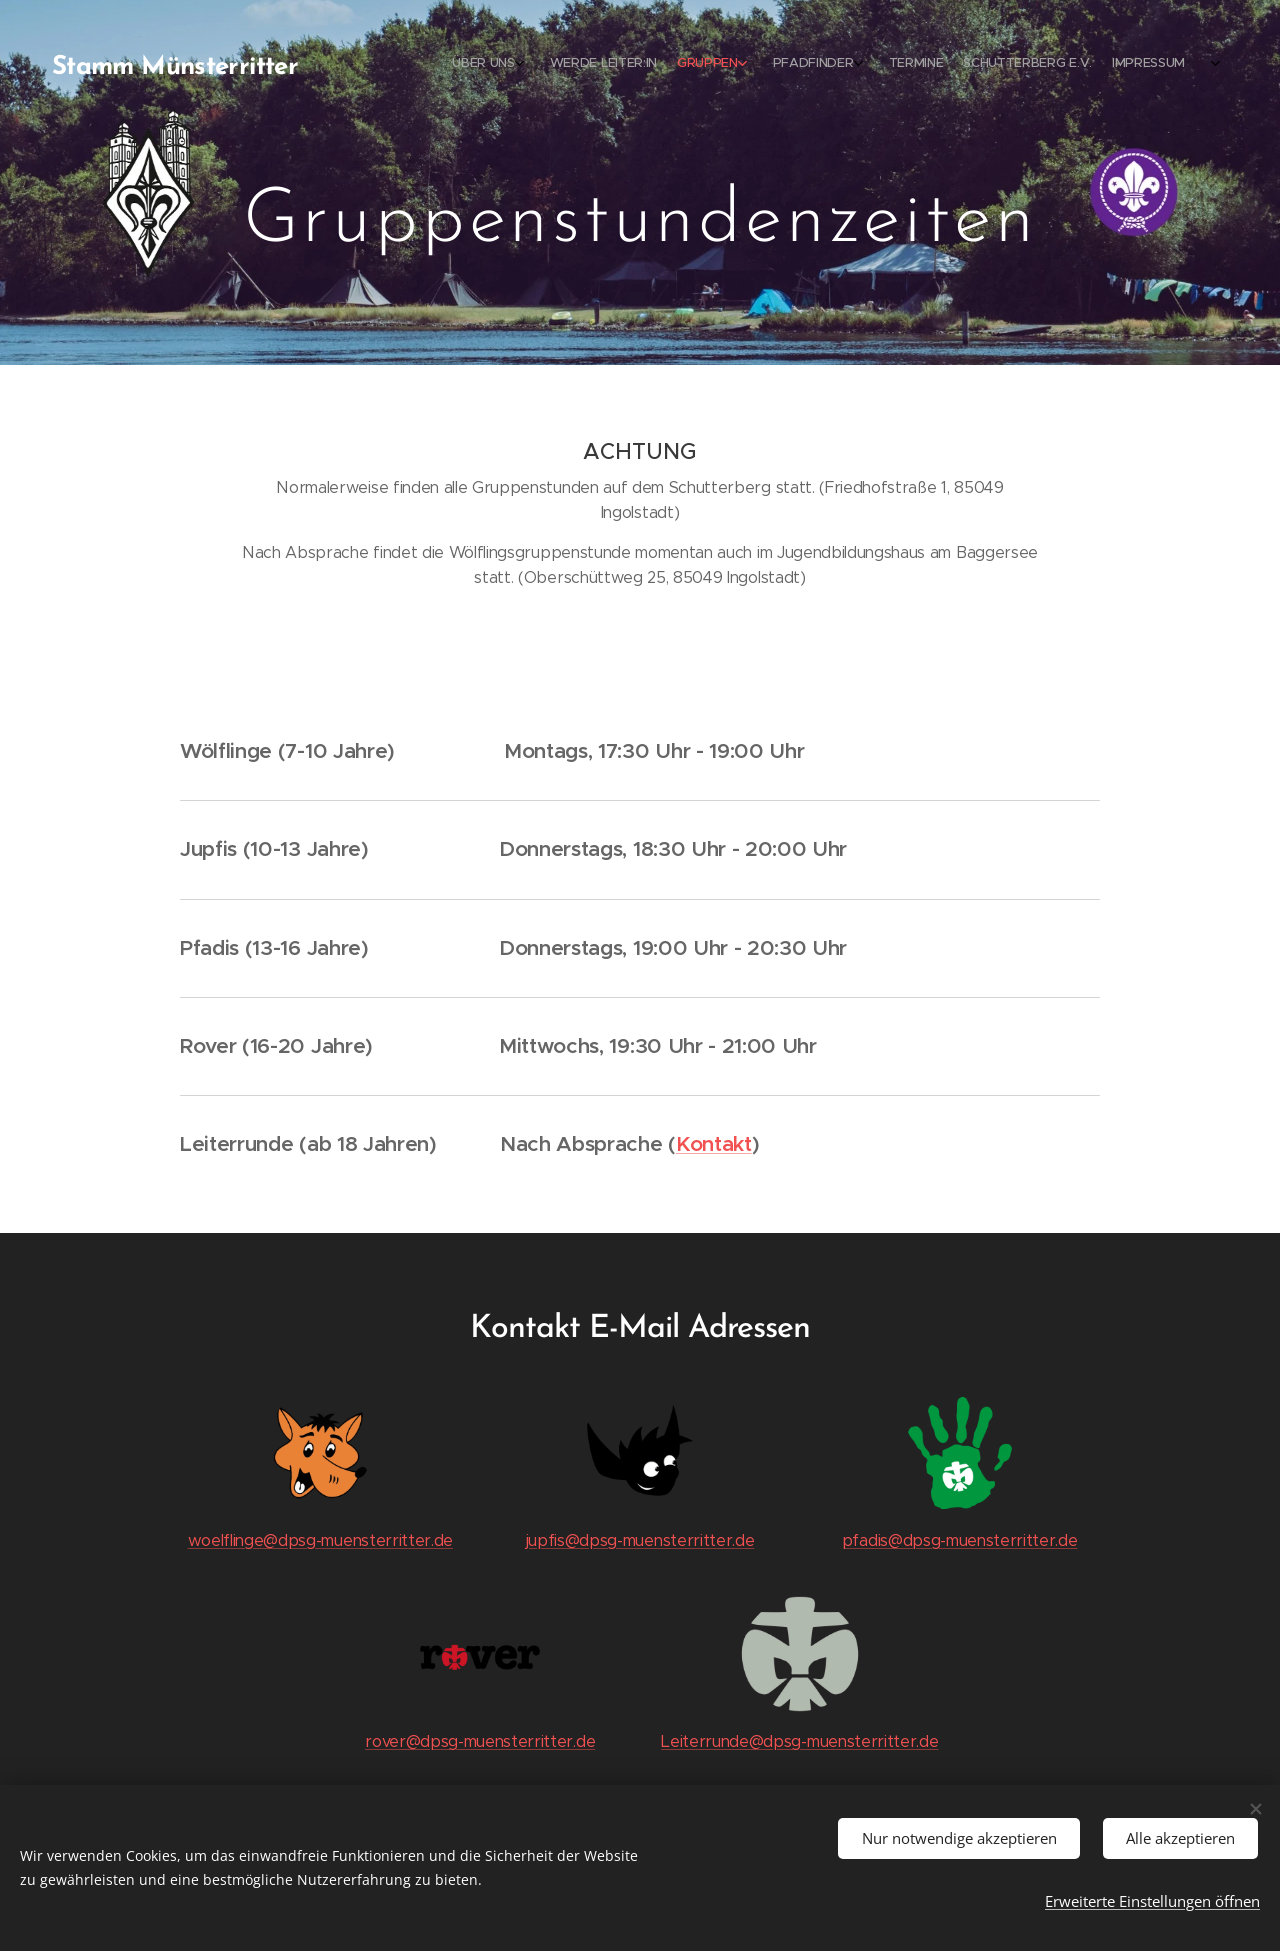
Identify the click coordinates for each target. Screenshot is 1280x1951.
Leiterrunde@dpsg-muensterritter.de (799, 1741)
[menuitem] (1025, 65)
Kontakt (714, 1144)
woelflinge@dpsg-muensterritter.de (320, 1540)
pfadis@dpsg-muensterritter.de (960, 1540)
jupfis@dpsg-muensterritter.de (640, 1540)
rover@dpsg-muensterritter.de (480, 1741)
